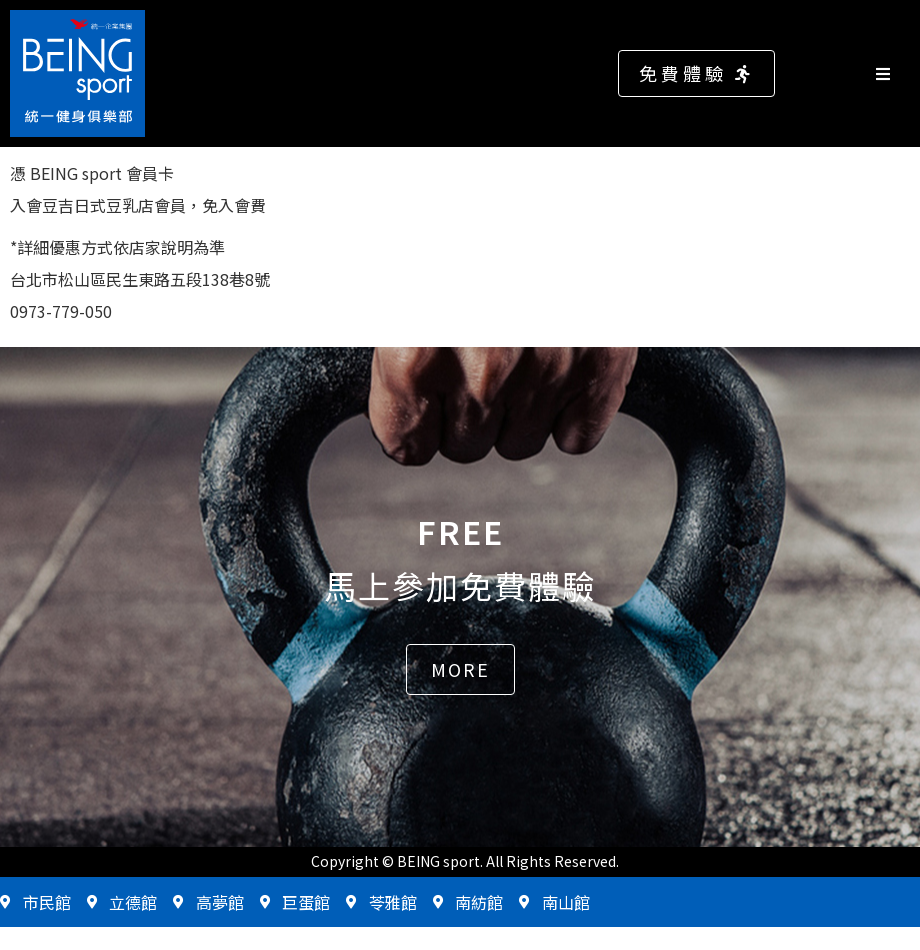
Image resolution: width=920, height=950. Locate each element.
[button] (696, 73)
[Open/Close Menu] (892, 73)
